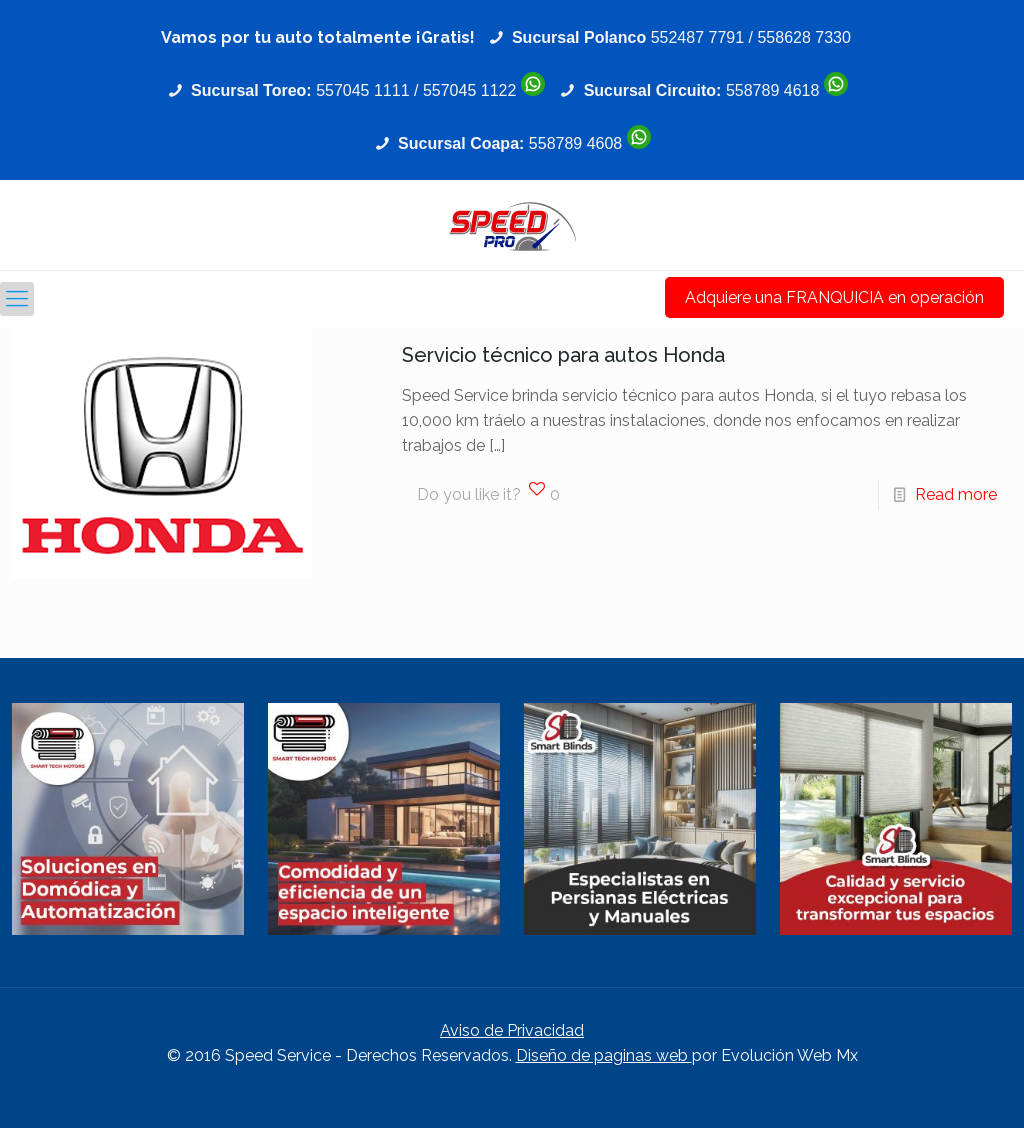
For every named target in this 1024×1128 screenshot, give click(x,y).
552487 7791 (697, 37)
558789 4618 (772, 90)
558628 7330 (803, 37)
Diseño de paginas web (604, 1055)
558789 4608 (575, 143)
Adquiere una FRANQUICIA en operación (834, 297)
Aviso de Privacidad (512, 1030)
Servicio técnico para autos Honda (563, 355)
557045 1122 (469, 90)
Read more (956, 494)
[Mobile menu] (17, 299)
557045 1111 (362, 90)
